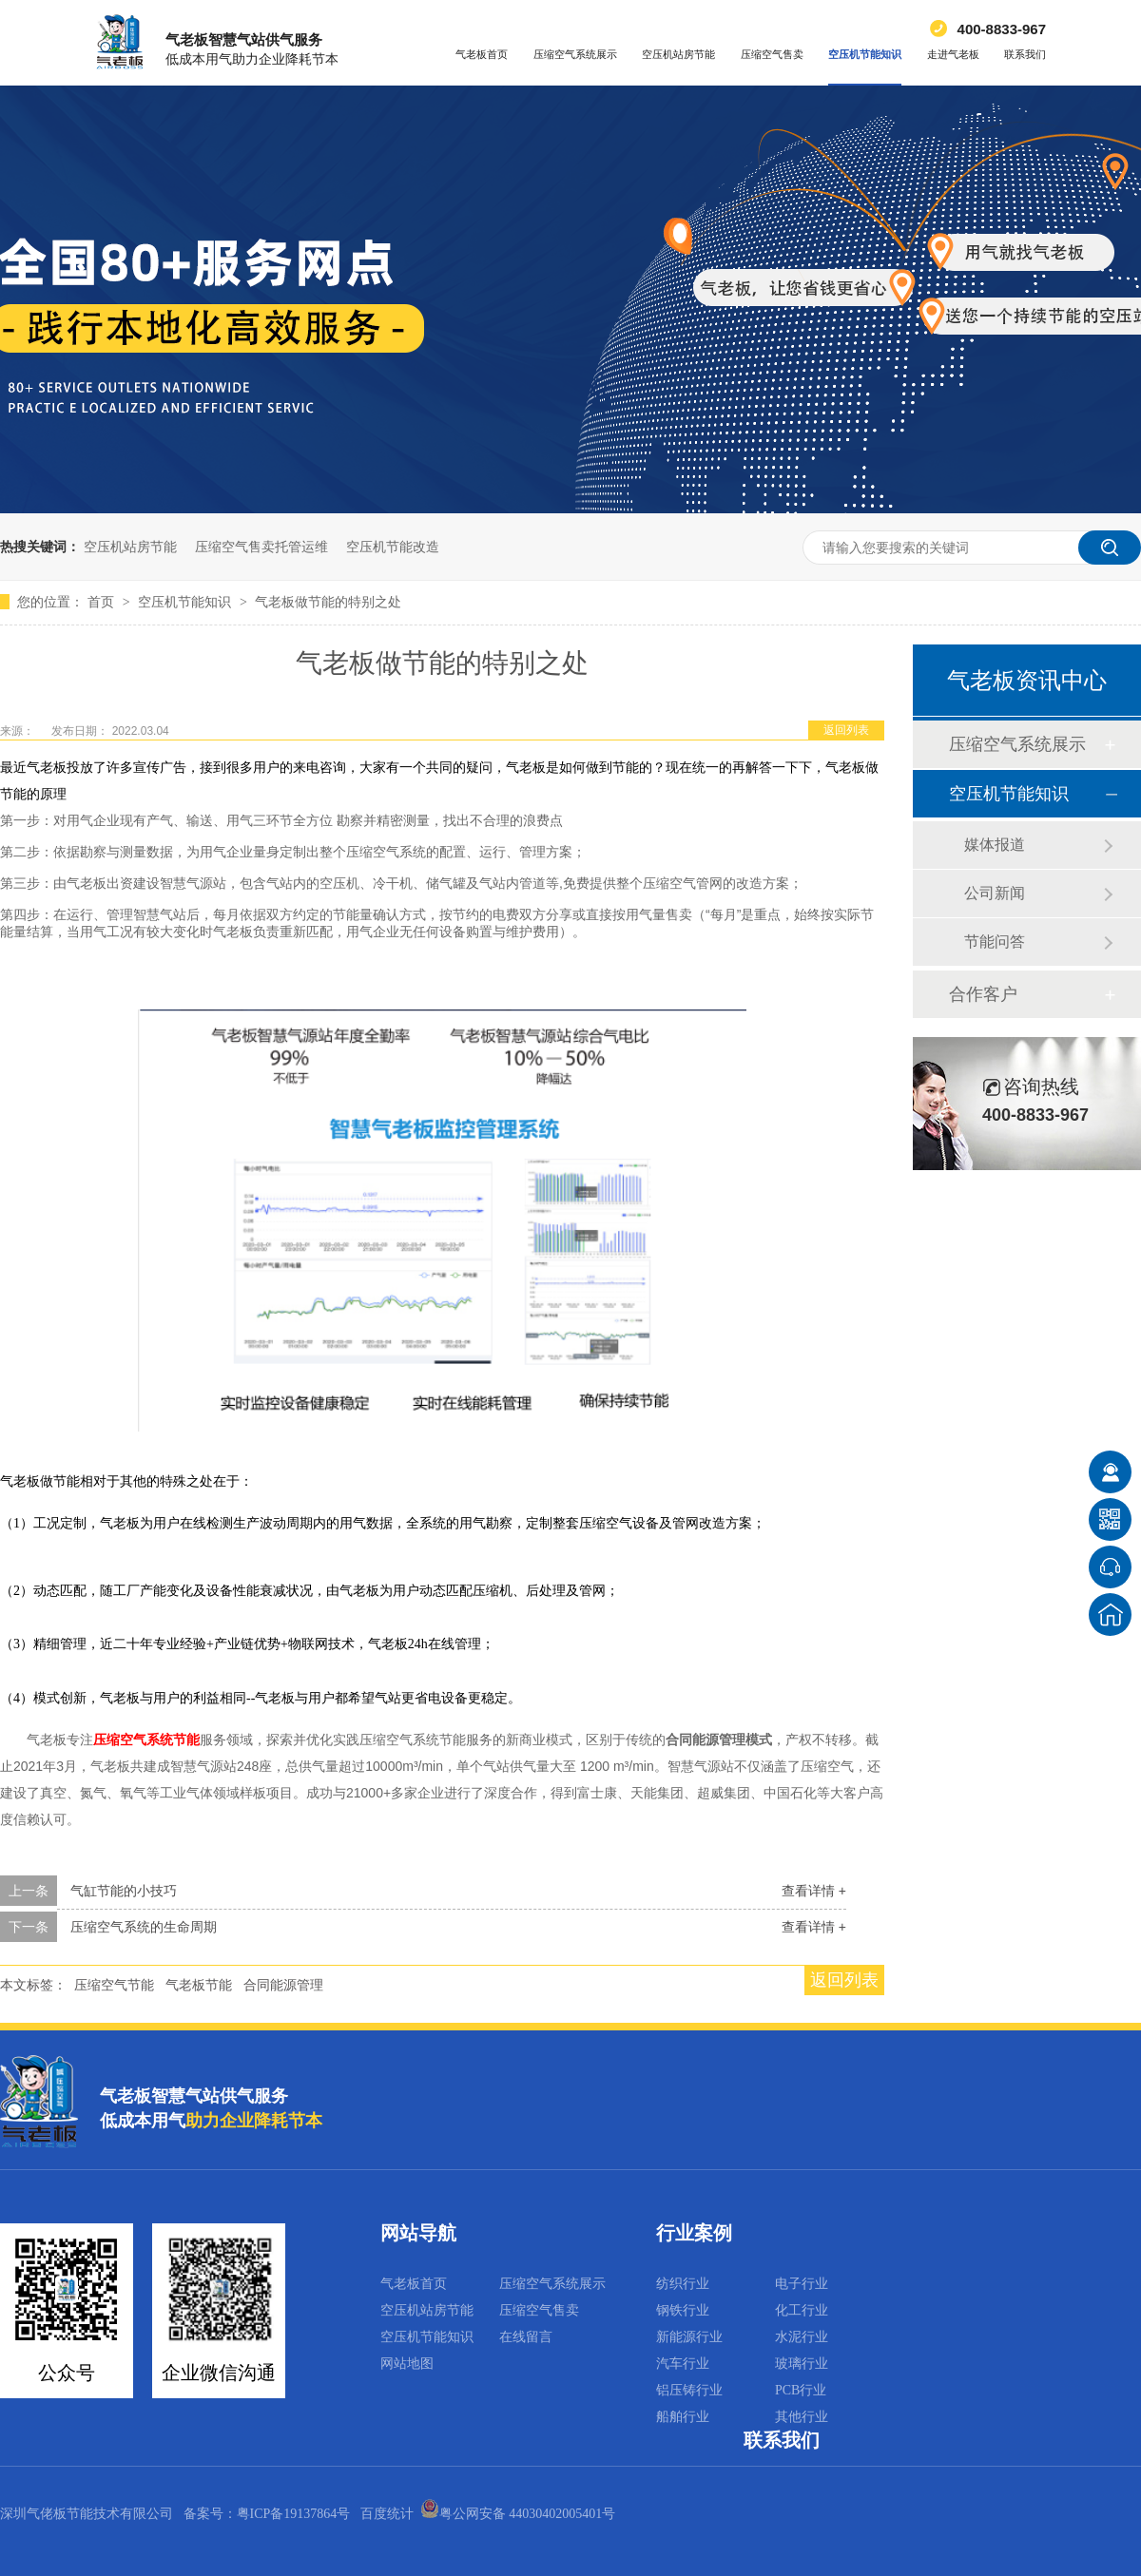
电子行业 (801, 2284)
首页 (102, 601)
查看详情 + (814, 1890)
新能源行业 (689, 2337)
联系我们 (1025, 54)
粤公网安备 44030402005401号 (518, 2514)
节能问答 (994, 941)
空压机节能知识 (864, 54)
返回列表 (846, 730)
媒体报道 (994, 844)
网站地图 (407, 2363)
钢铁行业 (682, 2310)
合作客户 (983, 994)
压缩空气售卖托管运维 (261, 546)
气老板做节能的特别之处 (328, 601)
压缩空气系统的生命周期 (143, 1926)
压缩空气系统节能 (146, 1739)
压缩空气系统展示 (575, 54)
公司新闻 (994, 893)
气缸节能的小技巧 (123, 1890)
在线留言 (525, 2337)
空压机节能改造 (392, 546)
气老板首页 (481, 54)
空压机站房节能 (678, 54)
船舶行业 (682, 2417)
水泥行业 (801, 2337)
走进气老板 (953, 54)
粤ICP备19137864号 (294, 2514)
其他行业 (801, 2417)
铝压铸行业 (689, 2390)
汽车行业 (682, 2363)
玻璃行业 (801, 2363)
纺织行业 (682, 2284)
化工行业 (801, 2310)
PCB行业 (800, 2390)
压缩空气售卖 (772, 54)
